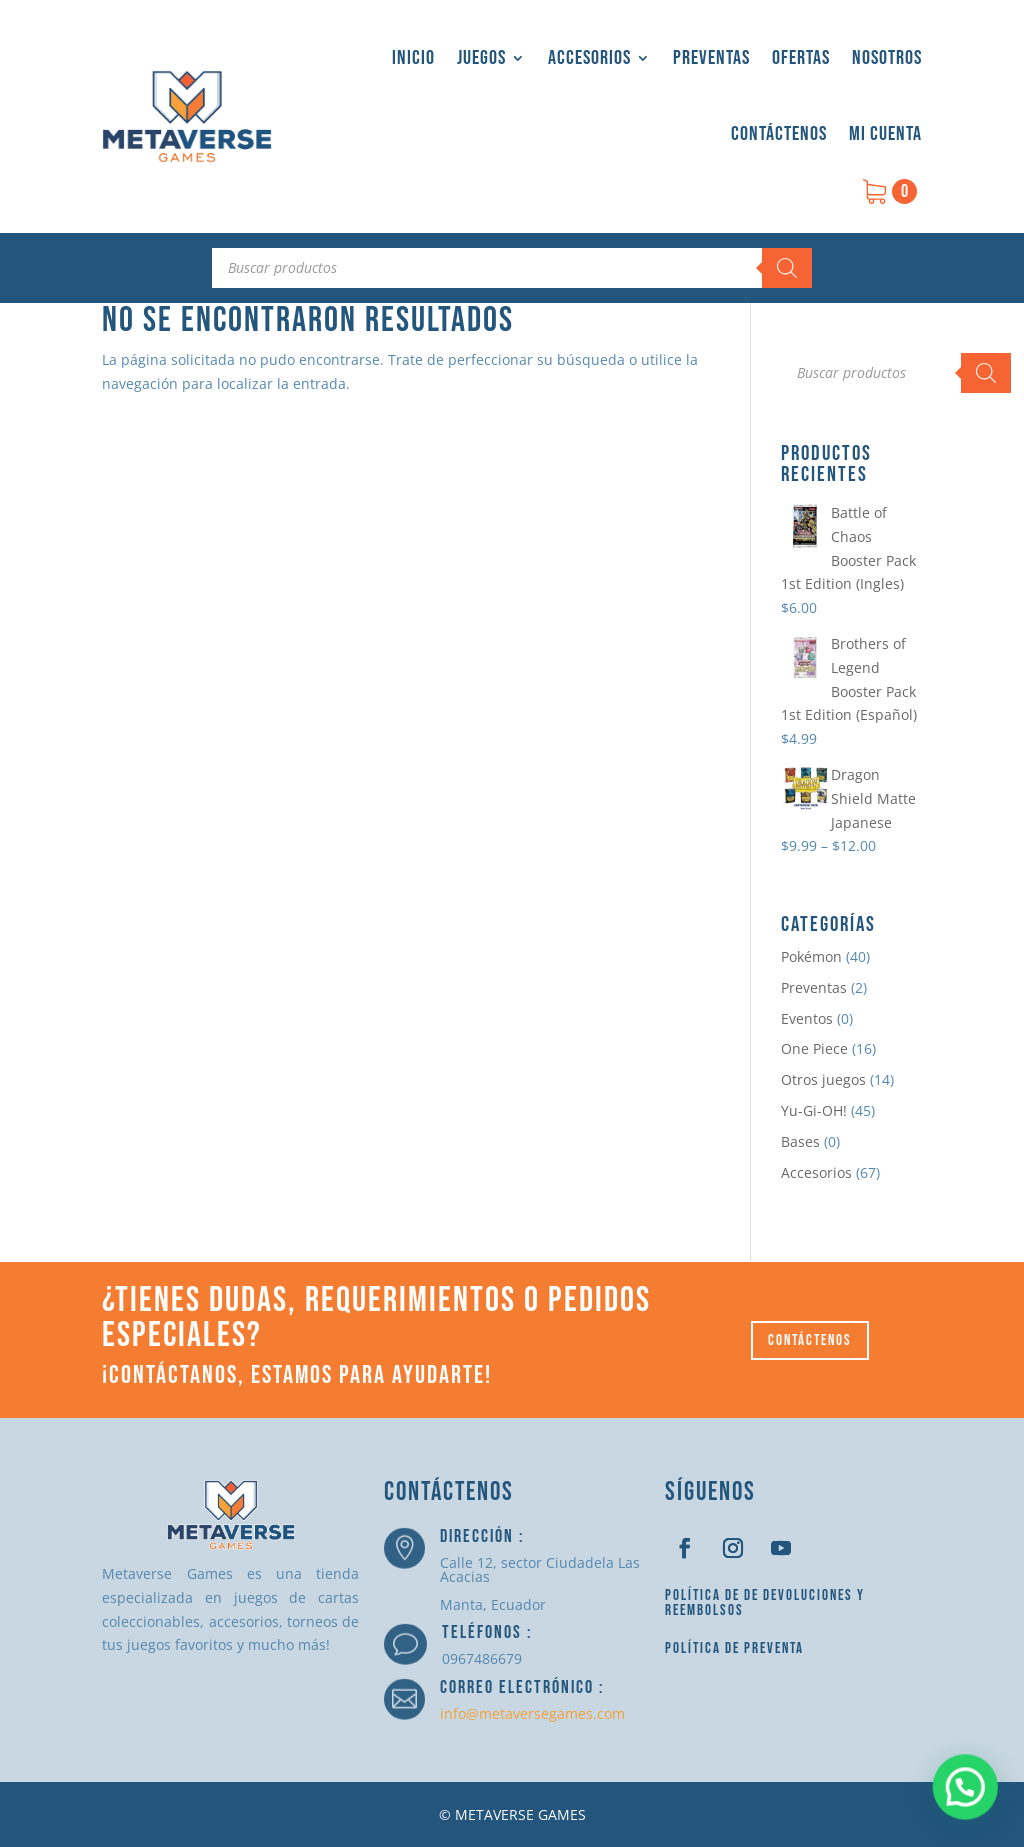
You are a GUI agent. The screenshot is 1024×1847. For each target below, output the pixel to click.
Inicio (413, 58)
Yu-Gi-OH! (814, 1110)
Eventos (807, 1018)
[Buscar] (787, 268)
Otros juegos (823, 1079)
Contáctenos (779, 134)
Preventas (711, 58)
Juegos (481, 58)
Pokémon (811, 956)
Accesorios (589, 58)
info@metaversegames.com (532, 1713)
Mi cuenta (885, 134)
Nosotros (887, 58)
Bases (800, 1141)
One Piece (814, 1048)
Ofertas (801, 58)
